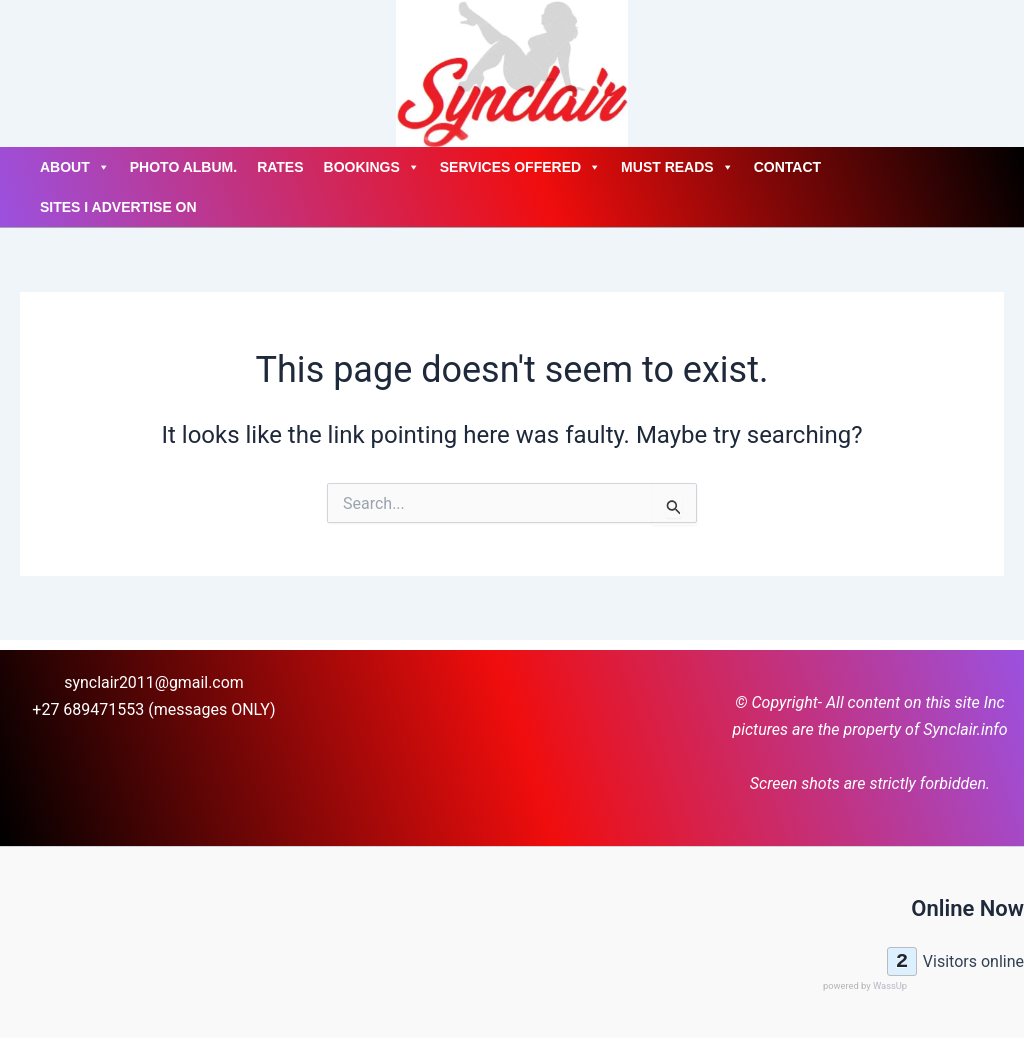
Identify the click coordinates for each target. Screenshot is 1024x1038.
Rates (280, 167)
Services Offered (520, 167)
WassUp (890, 985)
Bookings (372, 167)
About (75, 167)
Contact (787, 167)
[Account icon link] (20, 73)
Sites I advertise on (118, 207)
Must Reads (677, 167)
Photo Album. (183, 167)
